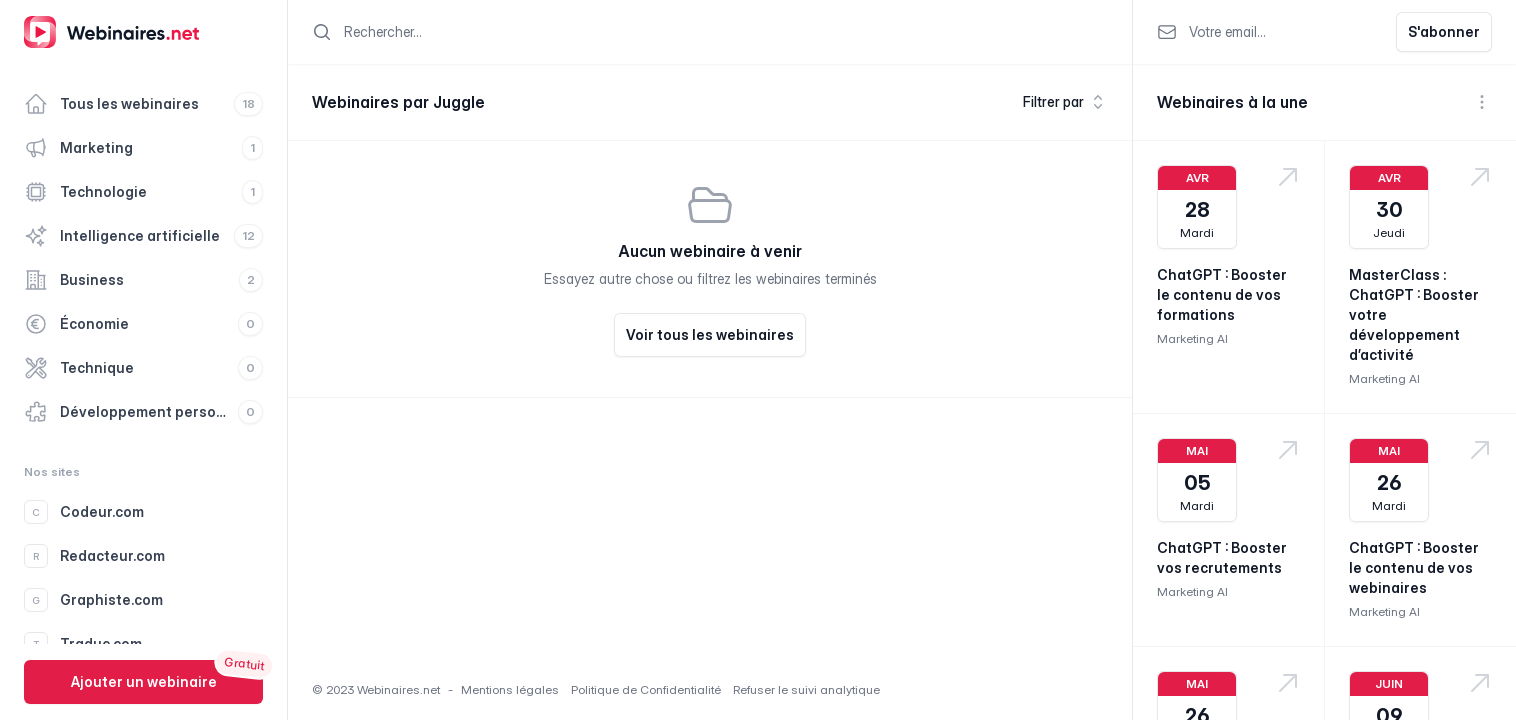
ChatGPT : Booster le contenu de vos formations (1222, 294)
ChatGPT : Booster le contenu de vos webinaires (1414, 567)
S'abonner (1444, 31)
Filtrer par (1065, 102)
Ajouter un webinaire (144, 681)
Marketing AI (1192, 338)
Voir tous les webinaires (710, 334)
